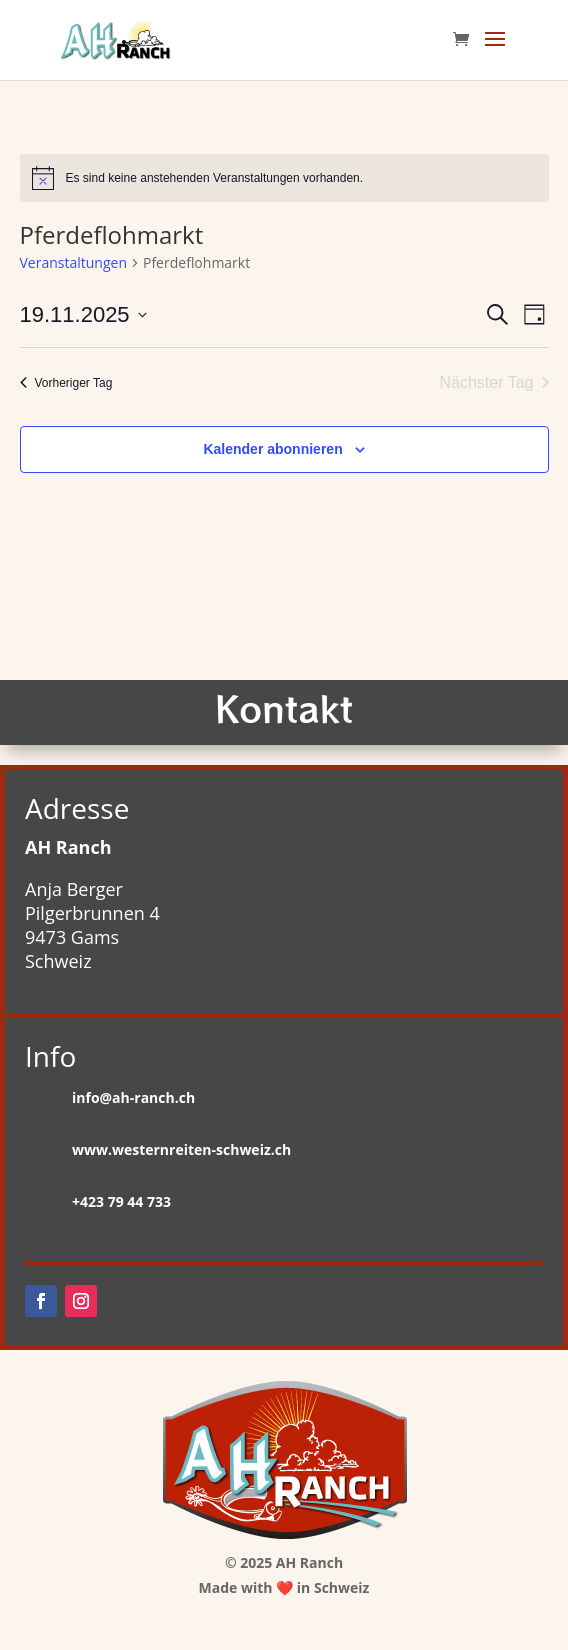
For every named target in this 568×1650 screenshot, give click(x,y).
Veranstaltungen (73, 262)
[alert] (284, 178)
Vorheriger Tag (66, 383)
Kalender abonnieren (272, 449)
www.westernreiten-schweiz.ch (181, 1149)
